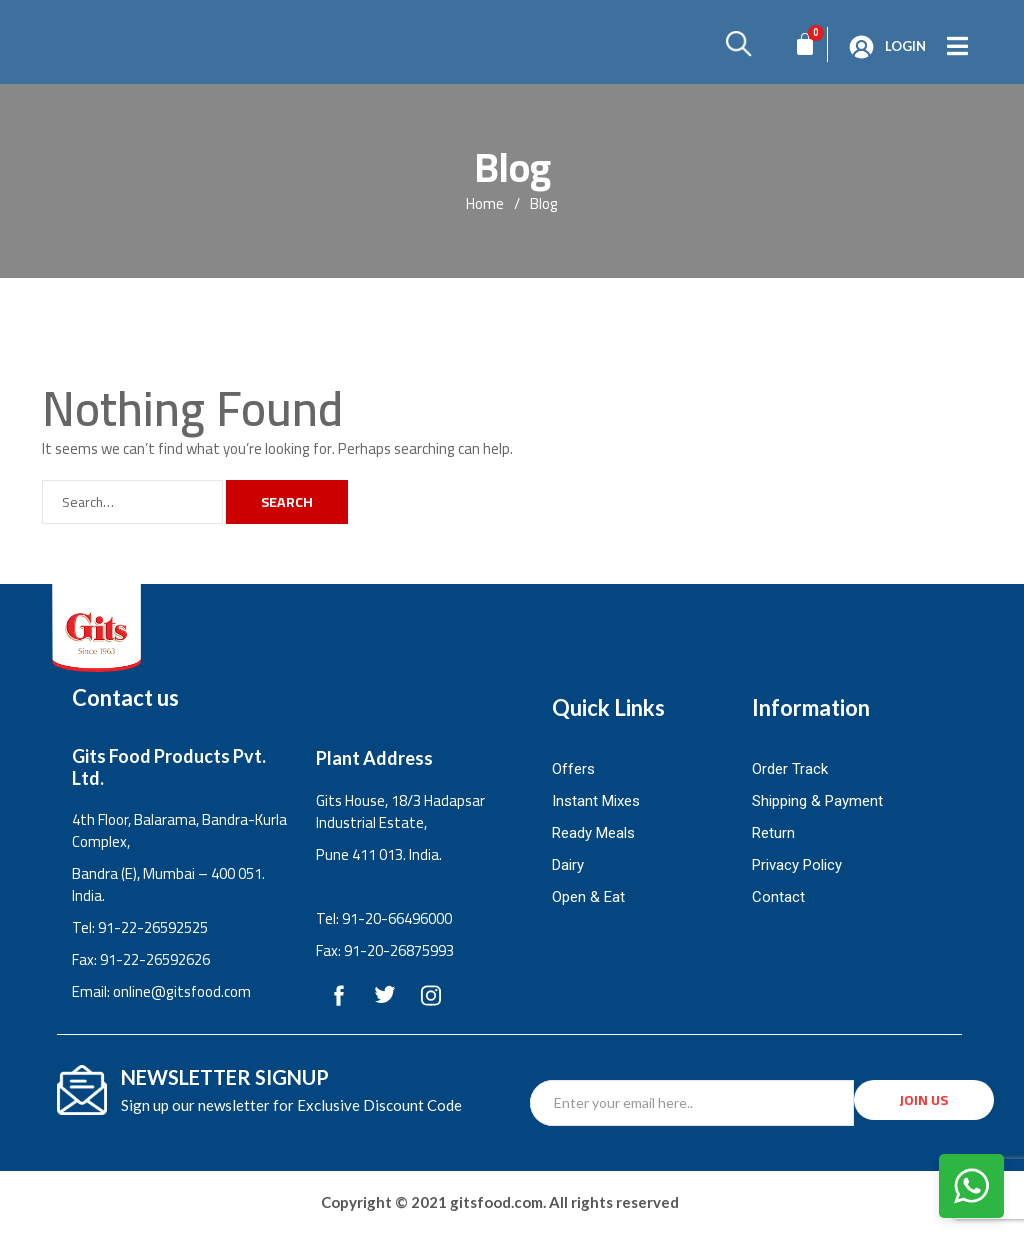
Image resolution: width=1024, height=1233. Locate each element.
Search (287, 502)
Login (905, 46)
